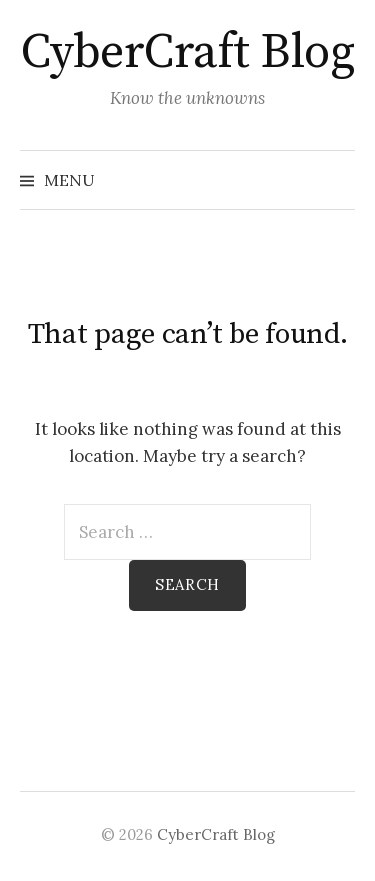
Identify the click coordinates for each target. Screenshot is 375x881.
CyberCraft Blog (188, 53)
